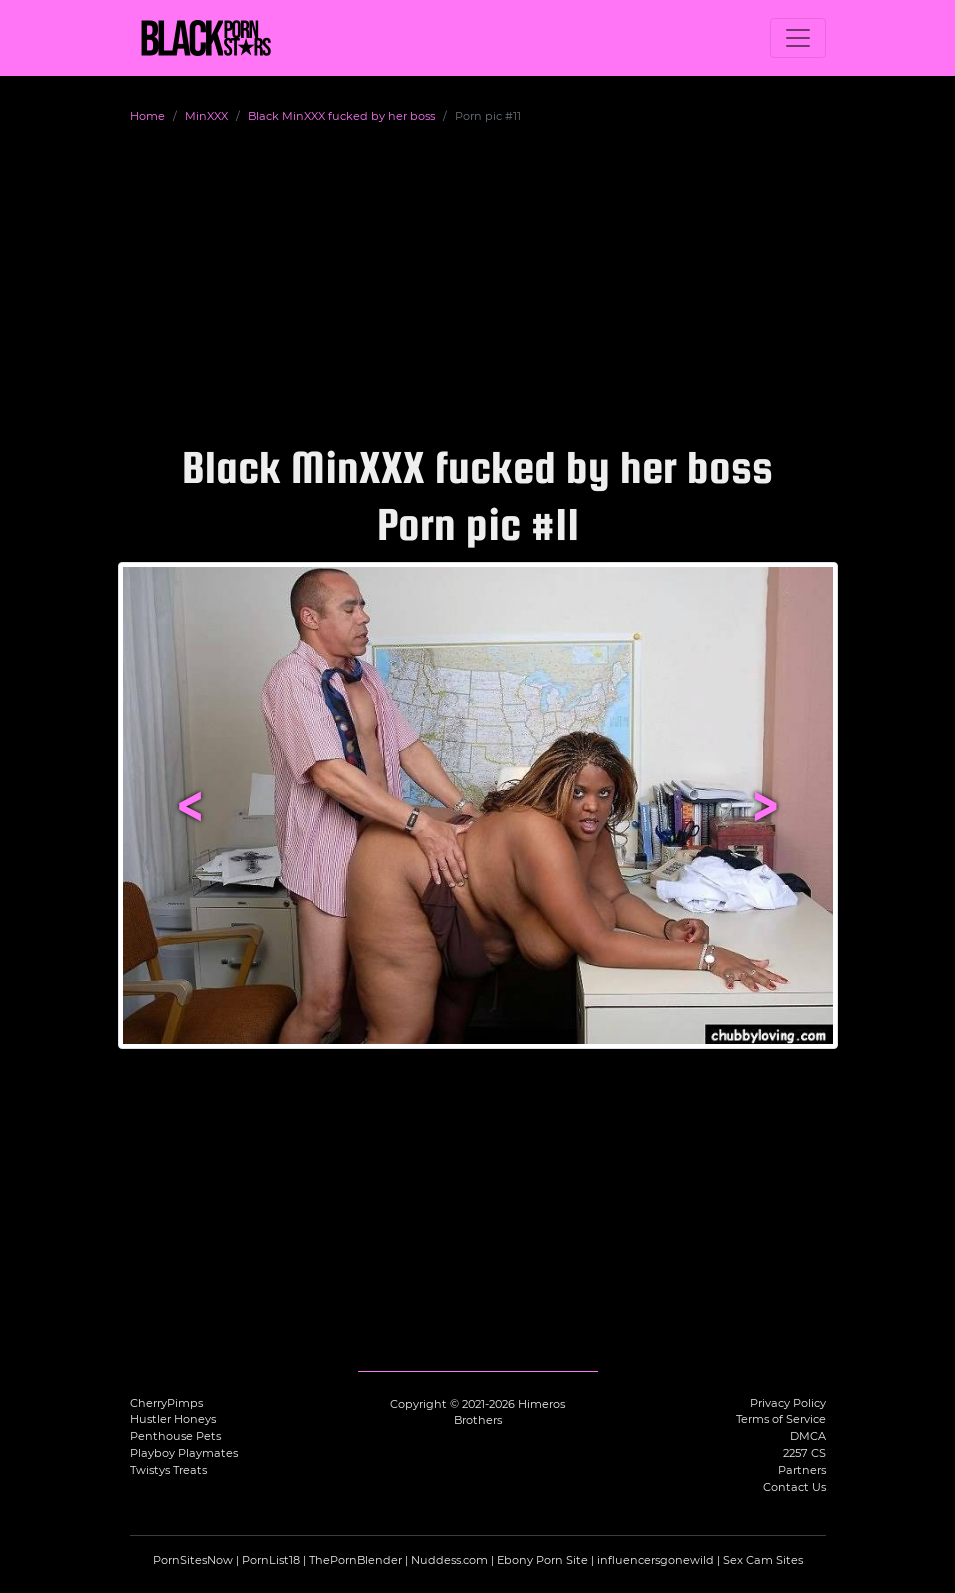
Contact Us (794, 1487)
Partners (802, 1470)
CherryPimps (166, 1403)
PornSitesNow (193, 1560)
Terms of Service (781, 1419)
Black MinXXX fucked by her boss (341, 116)
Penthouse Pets (175, 1436)
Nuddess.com (449, 1560)
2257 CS (804, 1453)
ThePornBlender (355, 1560)
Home (147, 116)
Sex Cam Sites (763, 1560)
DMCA (808, 1436)
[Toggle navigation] (798, 38)
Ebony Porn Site (542, 1560)
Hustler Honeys (173, 1419)
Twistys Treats (168, 1470)
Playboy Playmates (184, 1453)
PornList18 (271, 1560)
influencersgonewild (655, 1560)
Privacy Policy (788, 1403)
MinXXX (206, 116)
